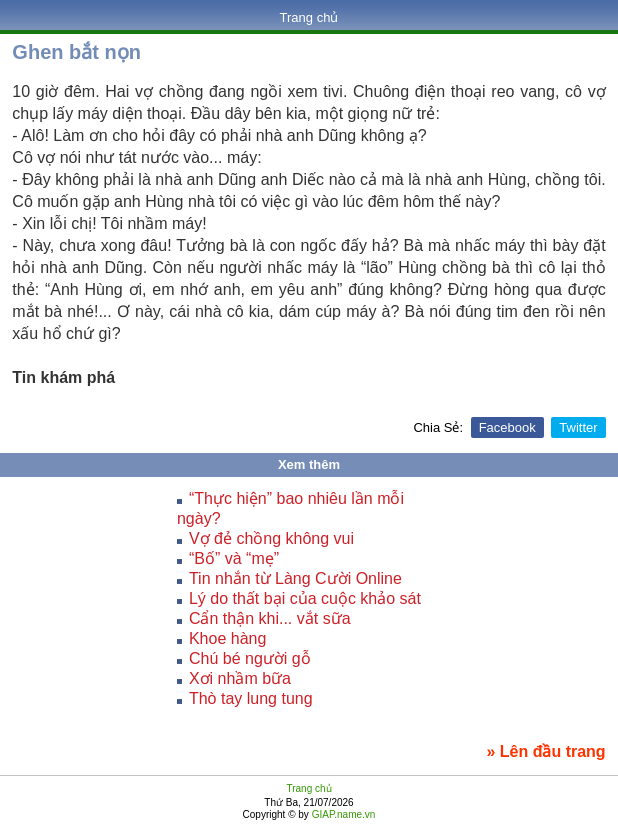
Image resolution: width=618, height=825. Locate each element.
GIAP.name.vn (342, 814)
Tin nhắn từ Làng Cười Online (295, 578)
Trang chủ (309, 17)
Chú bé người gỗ (250, 658)
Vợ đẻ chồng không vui (271, 538)
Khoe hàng (227, 638)
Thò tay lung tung (251, 698)
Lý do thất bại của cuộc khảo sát (305, 598)
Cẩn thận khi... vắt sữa (270, 618)
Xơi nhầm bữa (240, 678)
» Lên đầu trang (545, 751)
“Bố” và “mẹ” (234, 558)
